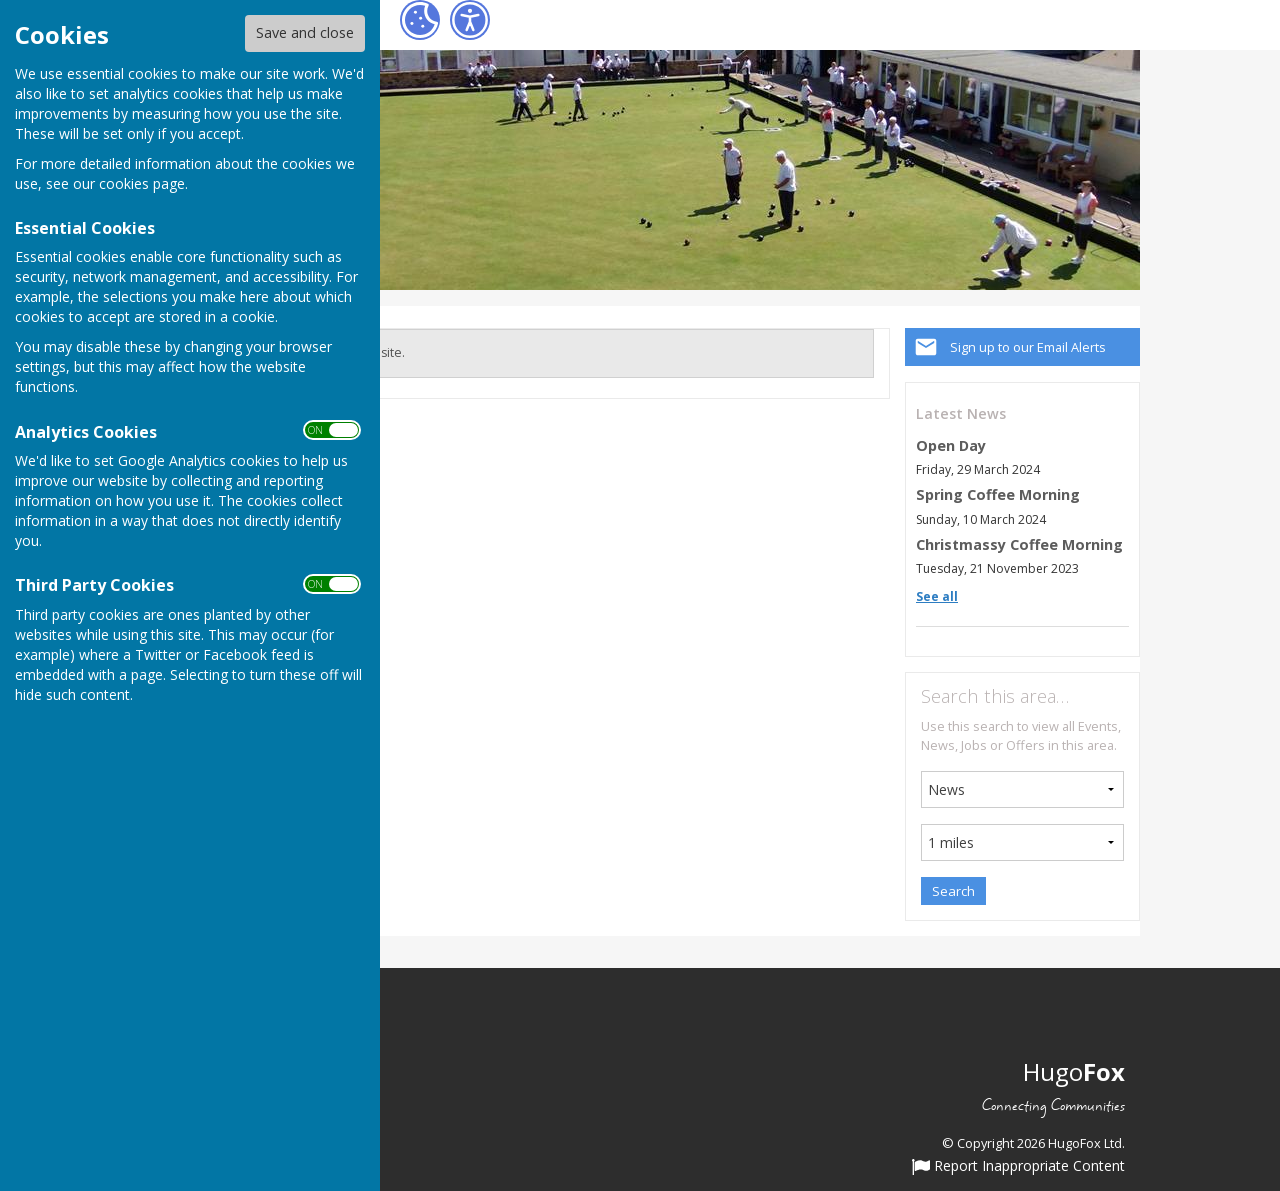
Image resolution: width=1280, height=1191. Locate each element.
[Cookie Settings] (420, 20)
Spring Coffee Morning (998, 494)
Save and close (305, 32)
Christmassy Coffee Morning (1019, 544)
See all (937, 596)
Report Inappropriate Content (1018, 1167)
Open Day (951, 445)
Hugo (1074, 1071)
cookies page (142, 183)
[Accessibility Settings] (470, 20)
